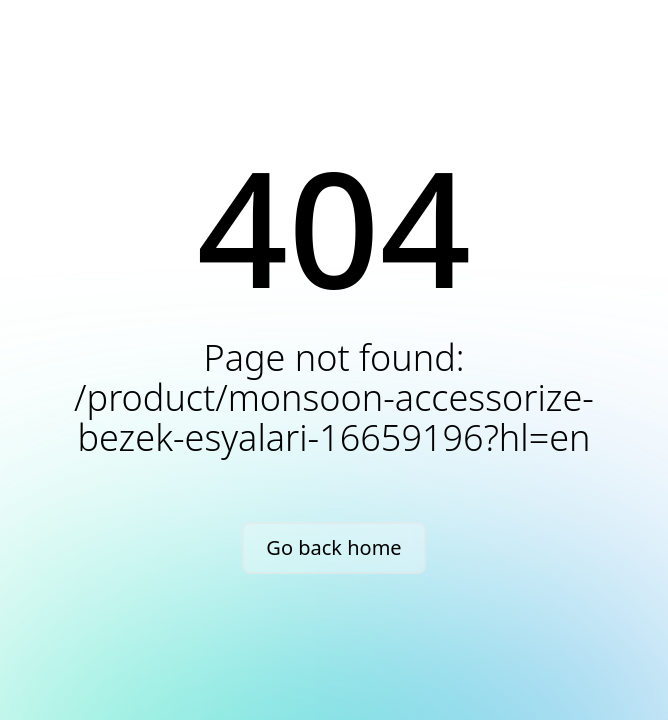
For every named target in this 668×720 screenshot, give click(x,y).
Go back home (333, 547)
